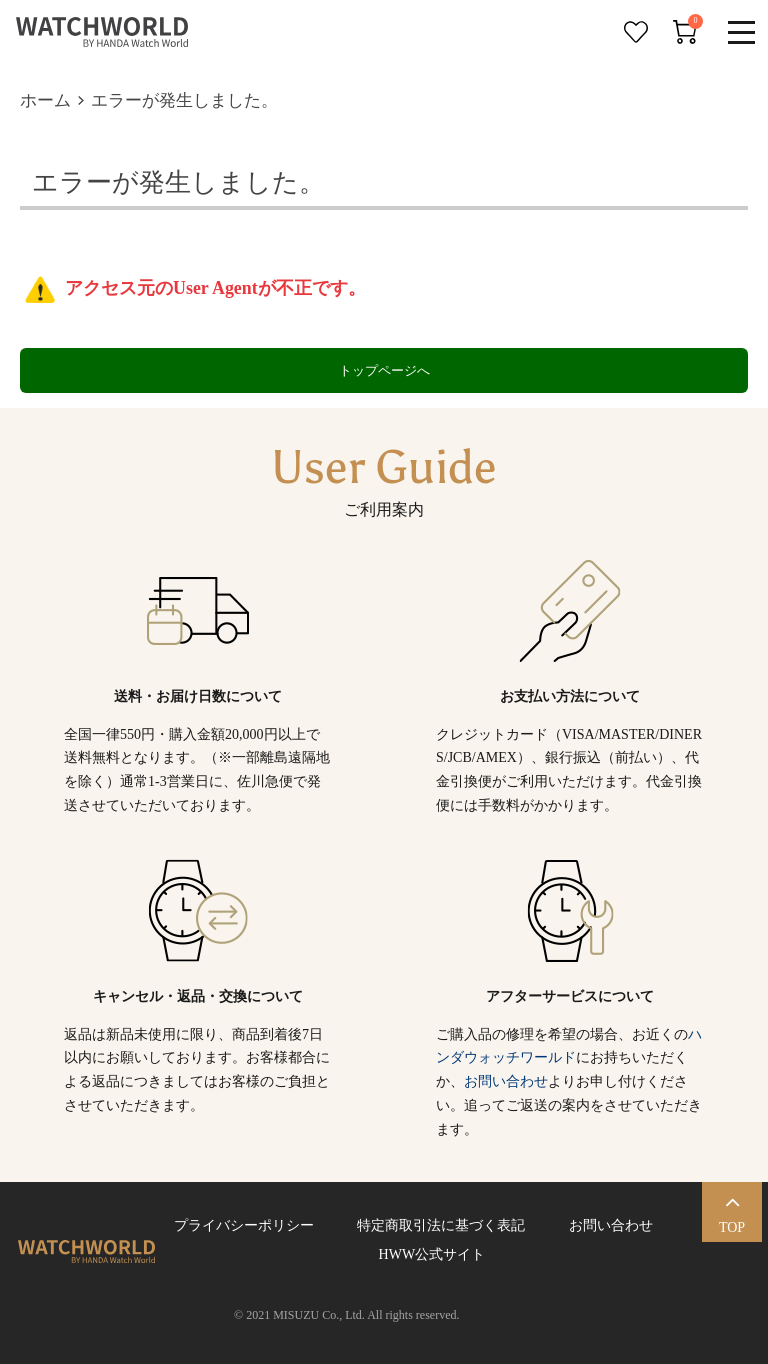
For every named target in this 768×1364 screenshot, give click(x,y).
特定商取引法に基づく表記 (441, 1225)
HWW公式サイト (429, 1254)
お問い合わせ (506, 1081)
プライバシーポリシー (244, 1225)
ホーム (45, 100)
